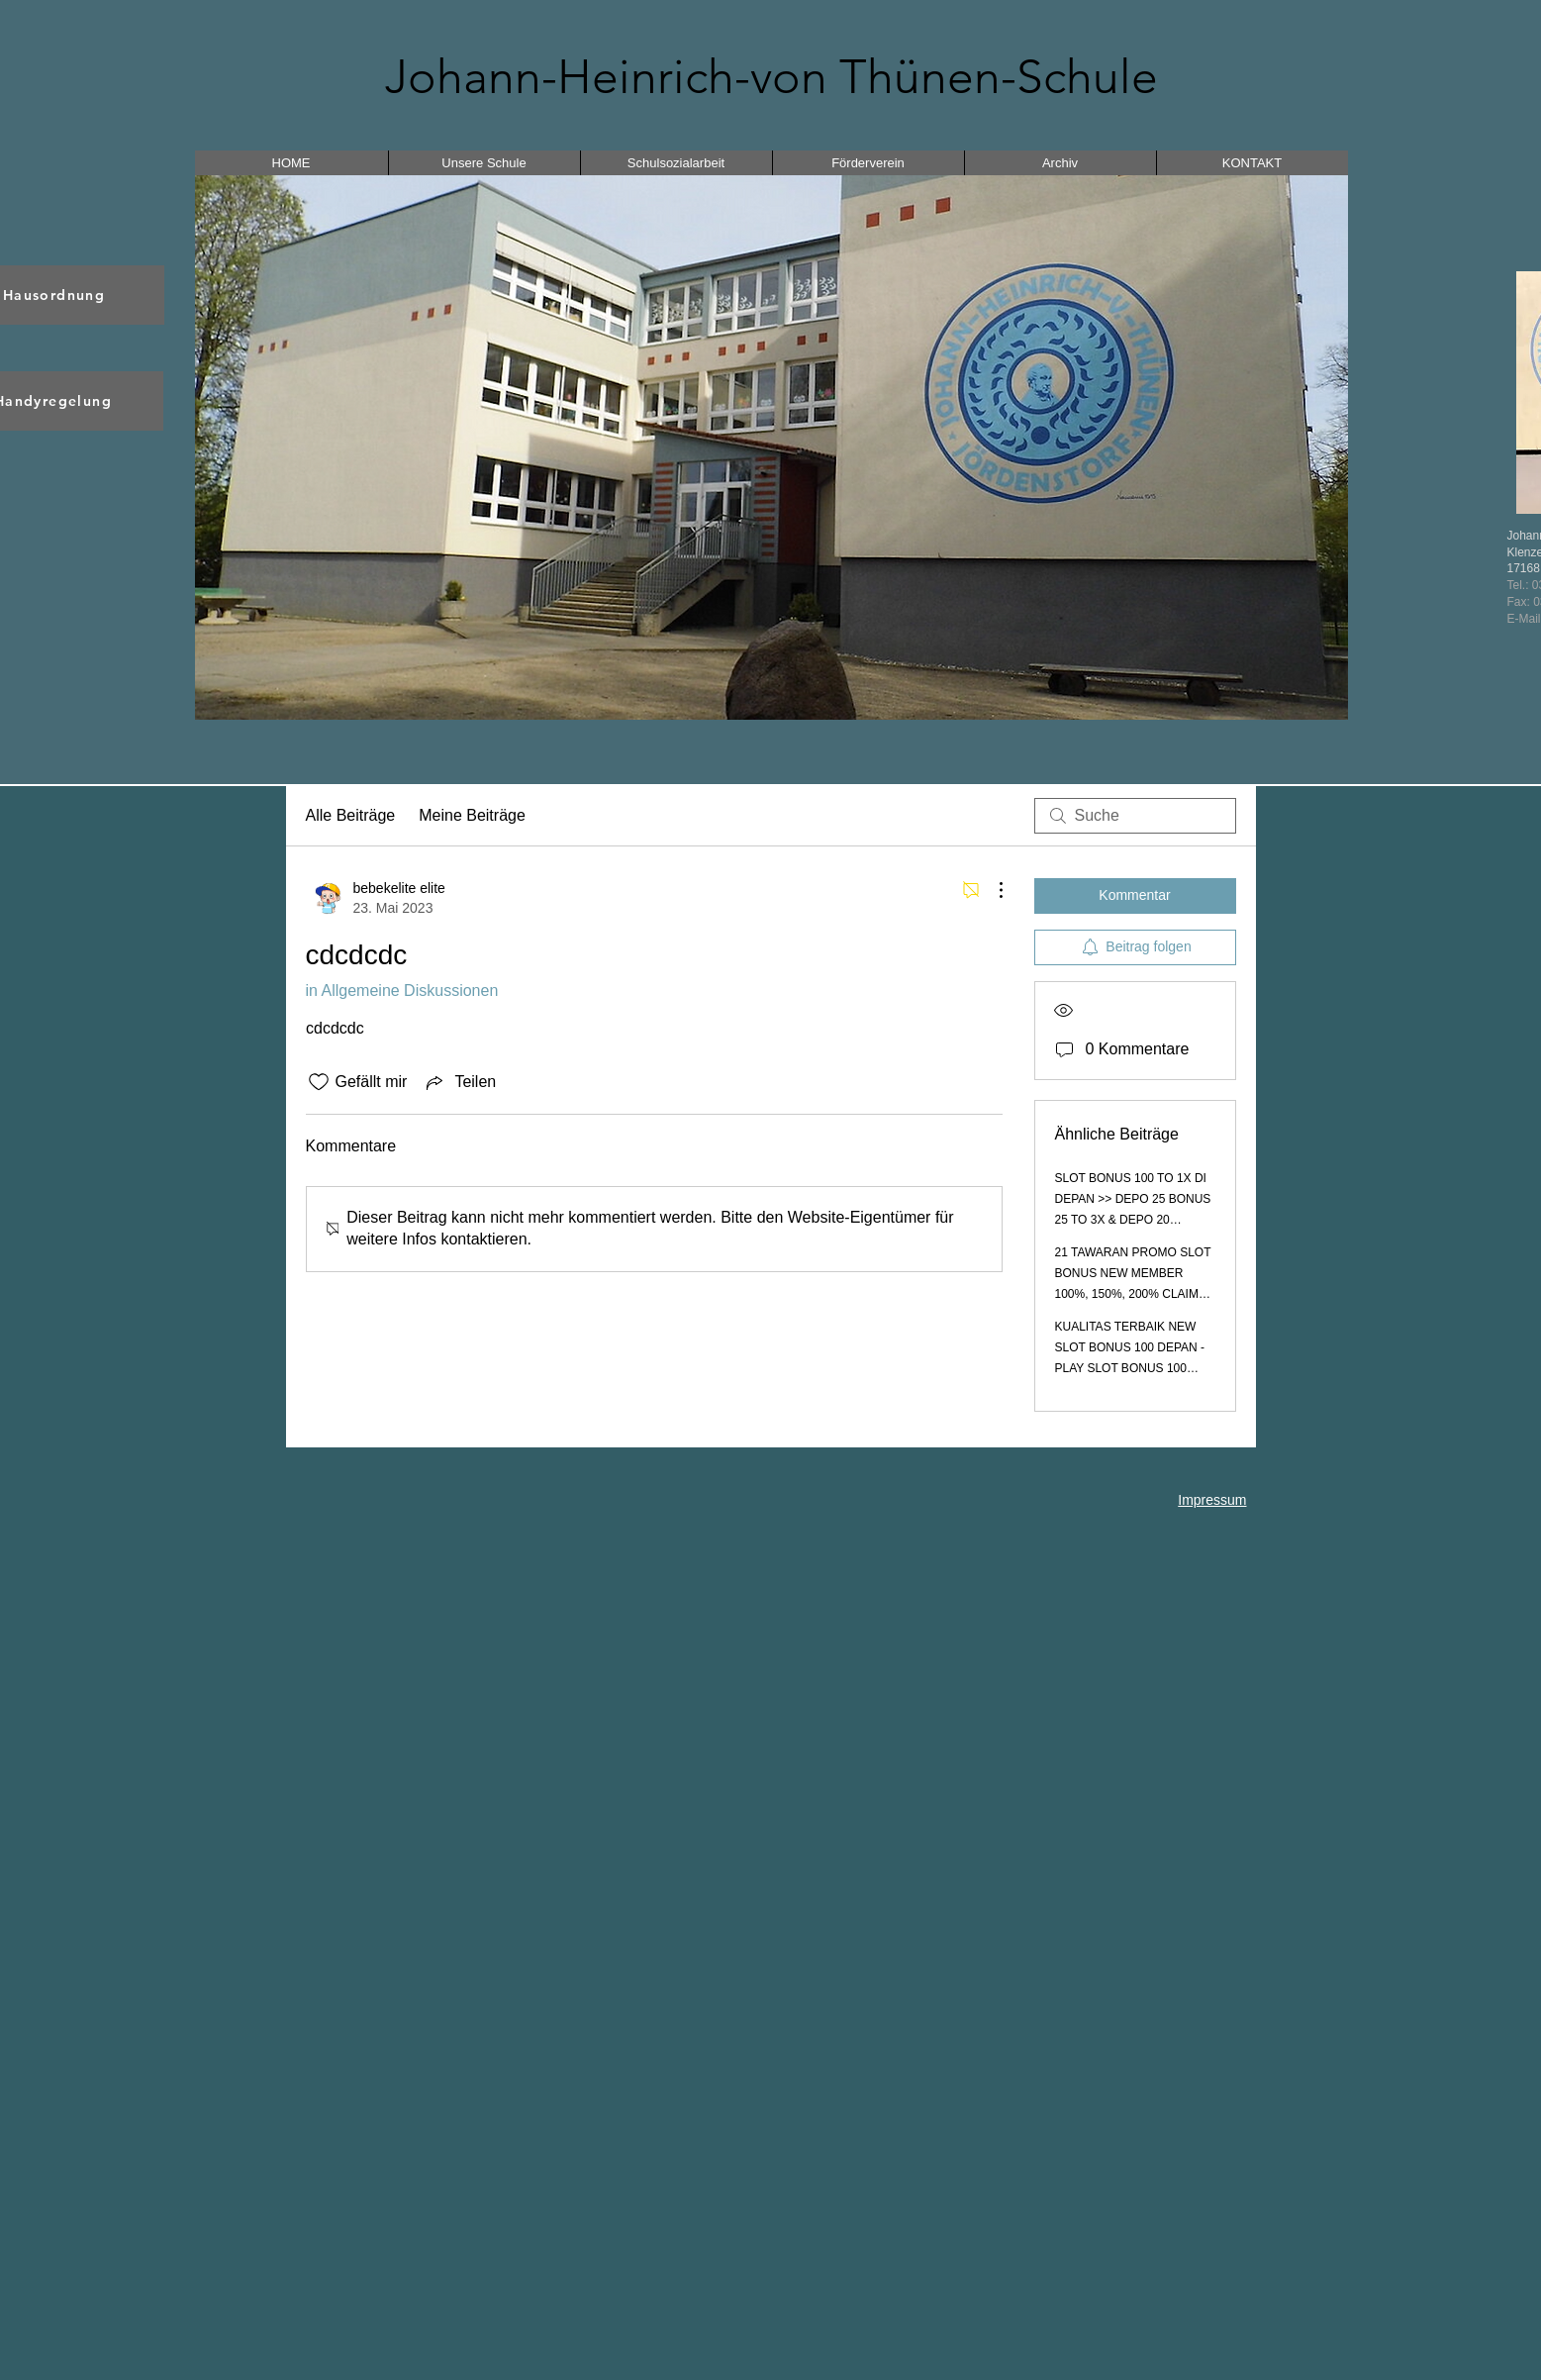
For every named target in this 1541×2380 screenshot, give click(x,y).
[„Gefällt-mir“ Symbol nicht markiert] (319, 1082)
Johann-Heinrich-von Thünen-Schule (771, 77)
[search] (1135, 816)
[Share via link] (459, 1082)
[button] (771, 447)
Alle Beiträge (351, 815)
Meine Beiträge (472, 815)
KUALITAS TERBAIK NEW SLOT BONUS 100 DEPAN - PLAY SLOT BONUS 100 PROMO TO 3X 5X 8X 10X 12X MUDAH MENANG (1130, 1368)
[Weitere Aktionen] (991, 890)
